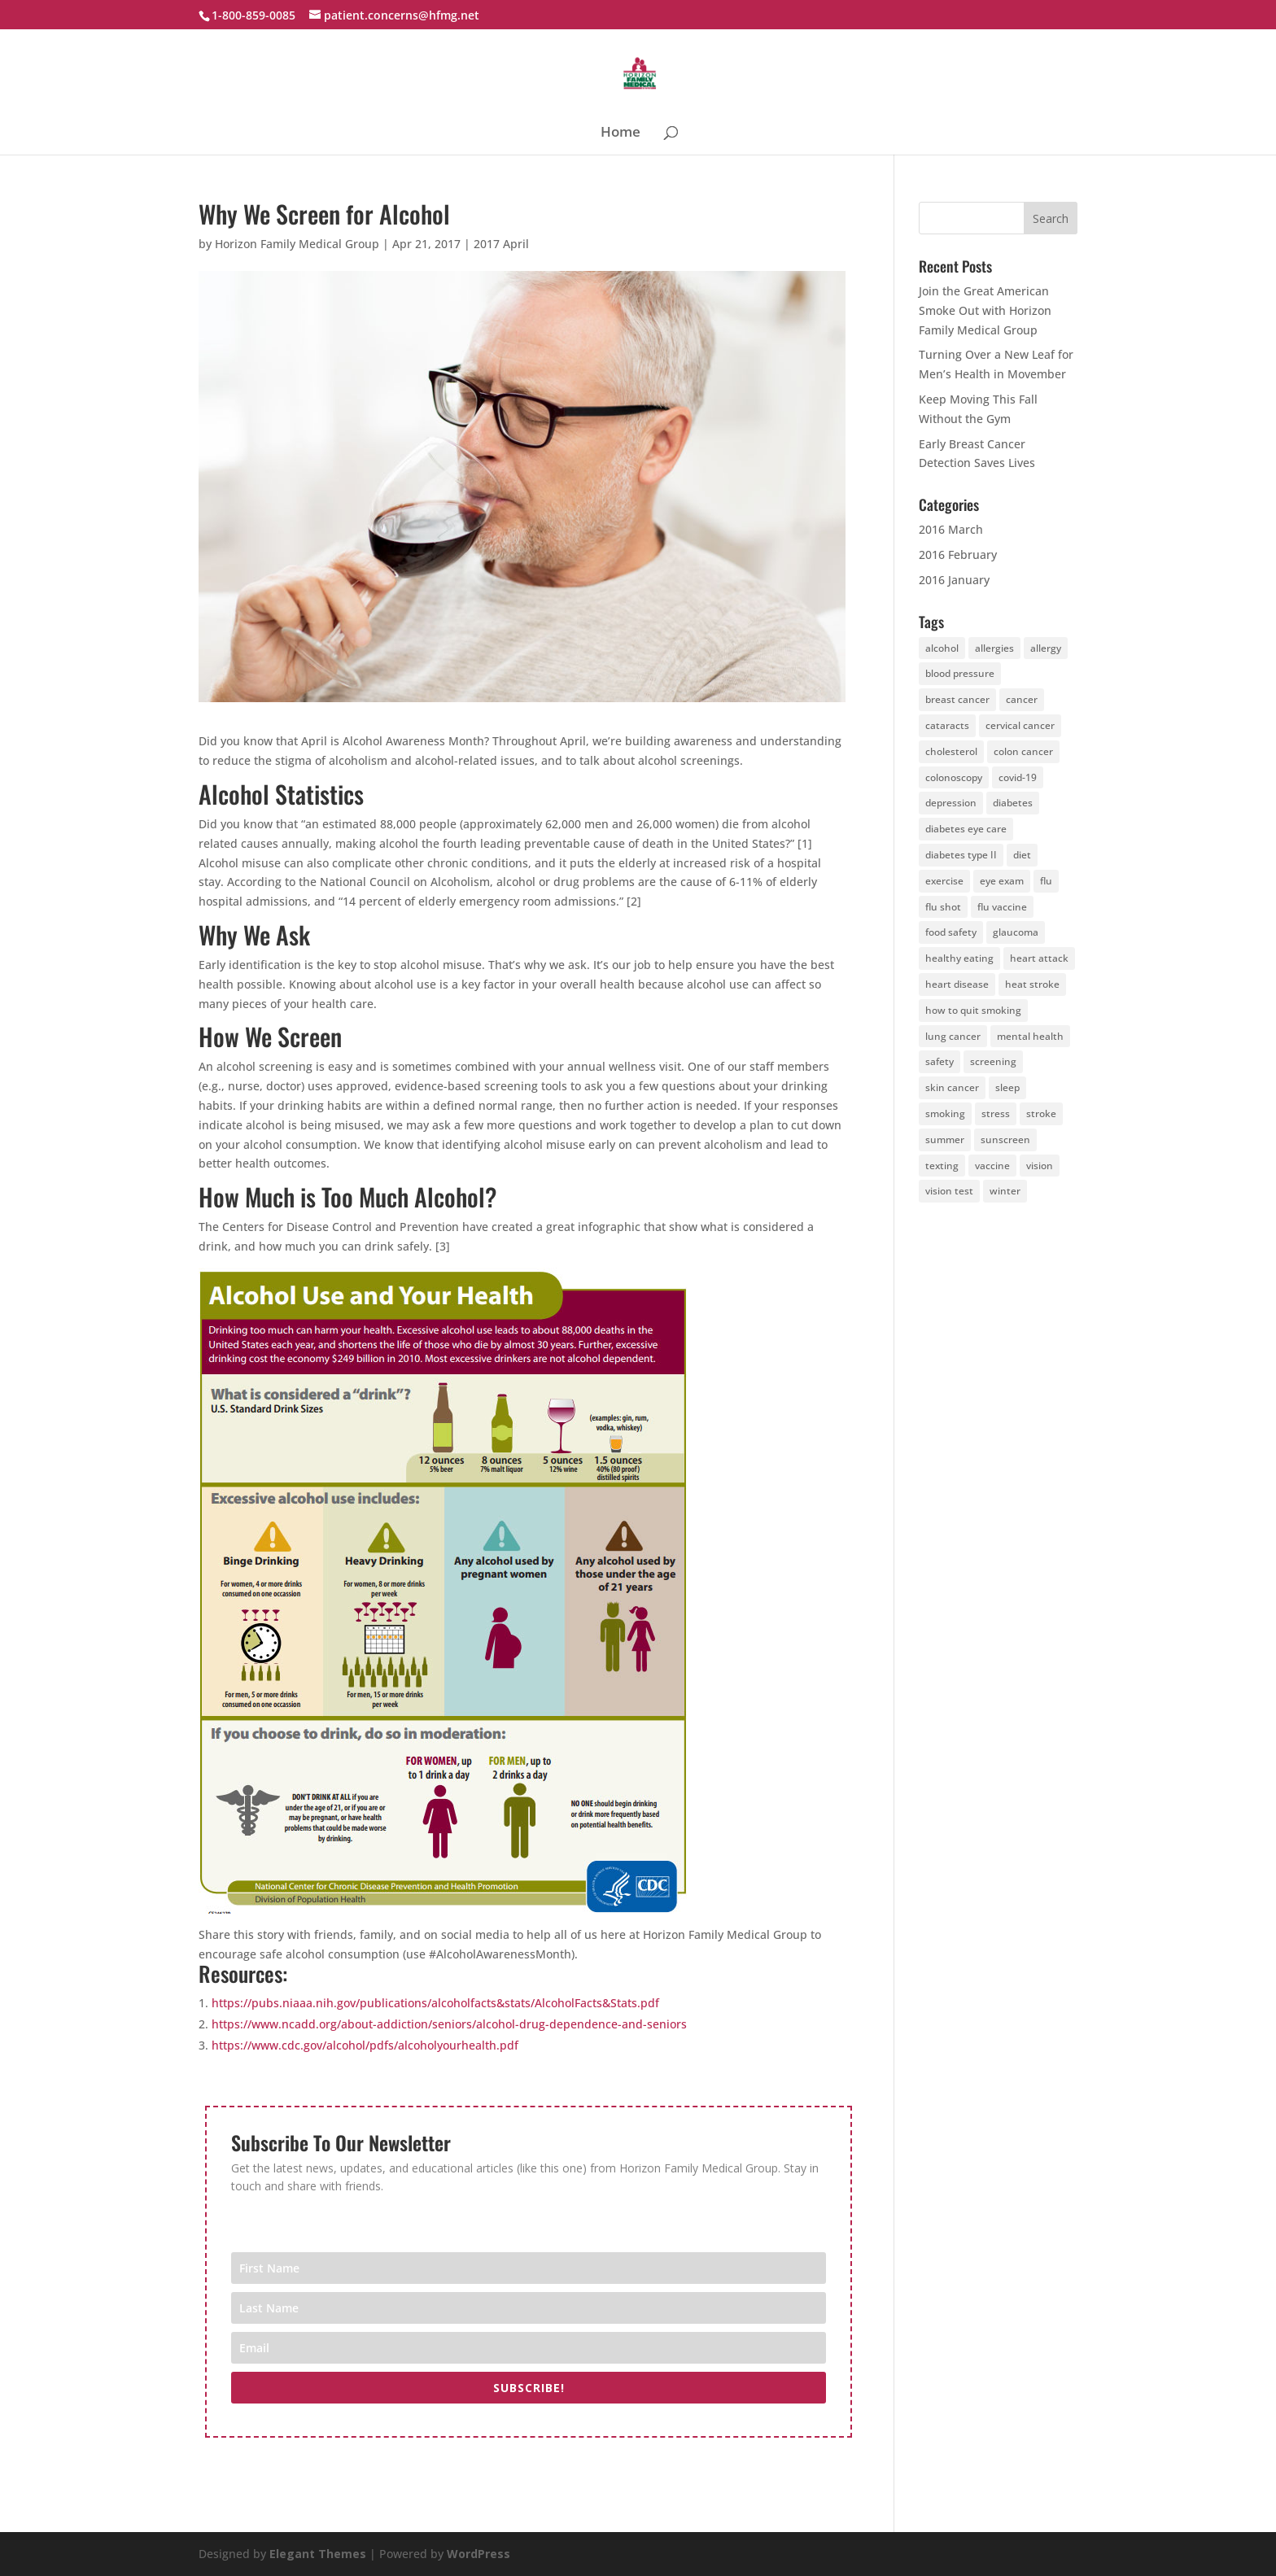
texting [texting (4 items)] (942, 1165)
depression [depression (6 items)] (951, 803)
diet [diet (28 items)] (1022, 855)
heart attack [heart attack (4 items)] (1039, 958)
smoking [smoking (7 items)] (945, 1113)
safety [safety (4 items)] (939, 1061)
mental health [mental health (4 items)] (1030, 1036)
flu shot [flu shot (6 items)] (943, 907)
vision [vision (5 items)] (1039, 1165)
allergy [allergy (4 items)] (1045, 648)
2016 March (951, 529)
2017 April (501, 243)
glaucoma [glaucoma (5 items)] (1015, 932)
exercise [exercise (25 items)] (944, 881)
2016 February (958, 554)
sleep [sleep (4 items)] (1007, 1087)
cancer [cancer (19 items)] (1022, 699)
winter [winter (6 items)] (1005, 1191)
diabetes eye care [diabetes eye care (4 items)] (966, 829)
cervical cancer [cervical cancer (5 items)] (1020, 725)
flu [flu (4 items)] (1046, 881)
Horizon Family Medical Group (297, 243)
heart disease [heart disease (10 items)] (957, 984)
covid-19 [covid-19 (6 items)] (1018, 777)
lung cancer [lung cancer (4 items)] (953, 1036)
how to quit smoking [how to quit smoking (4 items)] (973, 1010)
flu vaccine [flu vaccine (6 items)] (1002, 907)
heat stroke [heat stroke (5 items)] (1032, 984)
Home (620, 133)
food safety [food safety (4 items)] (951, 932)
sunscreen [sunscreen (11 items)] (1005, 1139)
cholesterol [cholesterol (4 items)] (951, 751)
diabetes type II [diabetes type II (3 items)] (961, 855)
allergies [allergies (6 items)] (994, 648)
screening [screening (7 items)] (993, 1061)
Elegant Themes (317, 2553)
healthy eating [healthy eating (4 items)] (959, 958)
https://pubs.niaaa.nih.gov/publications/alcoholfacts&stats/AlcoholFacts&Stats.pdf (435, 2003)
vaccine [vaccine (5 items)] (992, 1165)
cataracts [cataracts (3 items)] (947, 725)
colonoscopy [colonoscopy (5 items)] (953, 777)
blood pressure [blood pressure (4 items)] (959, 673)
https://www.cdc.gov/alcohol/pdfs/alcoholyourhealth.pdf (365, 2045)
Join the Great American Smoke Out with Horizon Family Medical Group (985, 310)
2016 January (954, 579)
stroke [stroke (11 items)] (1041, 1113)
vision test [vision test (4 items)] (949, 1191)
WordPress (478, 2553)
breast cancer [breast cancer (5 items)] (957, 699)
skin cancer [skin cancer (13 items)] (952, 1087)
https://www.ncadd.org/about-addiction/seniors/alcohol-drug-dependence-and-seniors (449, 2024)
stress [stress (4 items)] (995, 1113)
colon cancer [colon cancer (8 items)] (1023, 751)
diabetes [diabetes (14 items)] (1013, 803)
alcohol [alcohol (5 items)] (942, 648)
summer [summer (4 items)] (944, 1139)
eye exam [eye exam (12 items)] (1002, 881)
